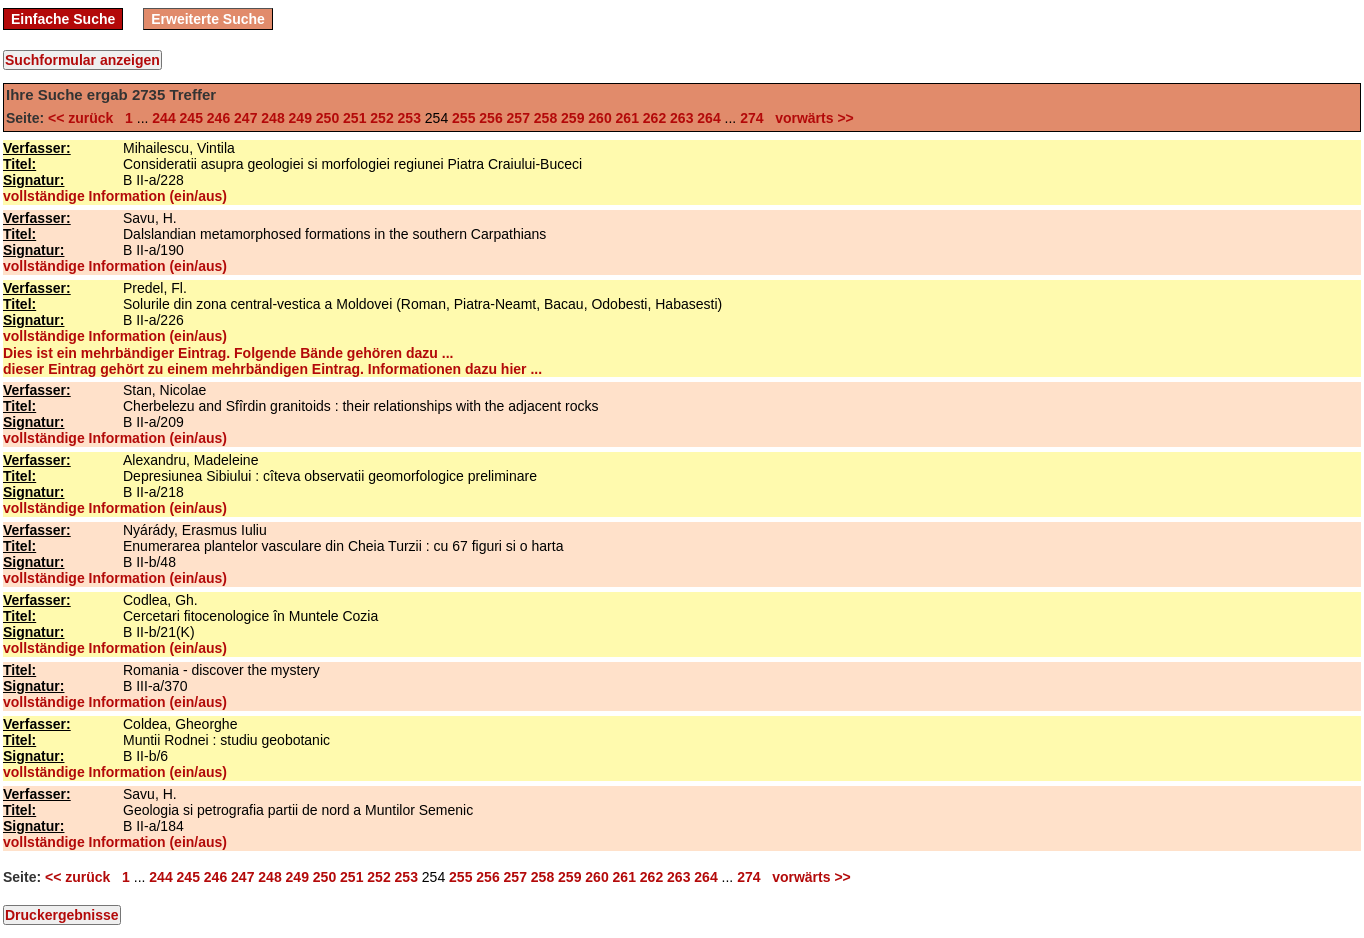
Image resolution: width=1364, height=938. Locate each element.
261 (627, 118)
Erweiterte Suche (208, 19)
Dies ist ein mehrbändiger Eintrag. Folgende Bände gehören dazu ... (228, 353)
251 (354, 118)
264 (708, 118)
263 (681, 118)
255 (463, 118)
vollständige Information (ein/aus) (115, 196)
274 (751, 118)
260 (599, 118)
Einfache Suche (63, 19)
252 (381, 118)
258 (545, 118)
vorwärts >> (810, 118)
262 (654, 118)
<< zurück (84, 118)
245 (191, 118)
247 (245, 118)
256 (490, 118)
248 (272, 118)
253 (409, 118)
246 (218, 118)
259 (572, 118)
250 (327, 118)
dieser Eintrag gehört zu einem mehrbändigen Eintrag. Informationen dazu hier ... (272, 369)
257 (518, 118)
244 (163, 118)
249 (300, 118)
